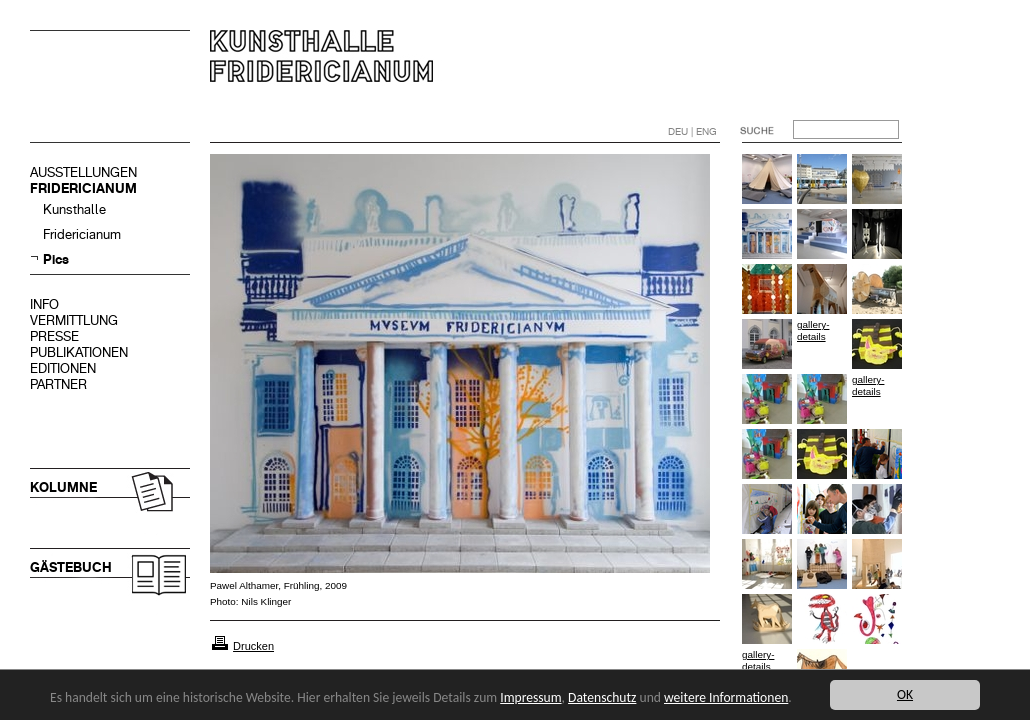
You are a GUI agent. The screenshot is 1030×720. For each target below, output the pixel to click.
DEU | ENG (692, 131)
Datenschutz (602, 697)
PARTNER (58, 384)
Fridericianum (82, 234)
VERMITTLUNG (74, 320)
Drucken (253, 646)
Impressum (530, 697)
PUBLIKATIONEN (79, 352)
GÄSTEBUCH (71, 567)
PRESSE (54, 336)
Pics (56, 259)
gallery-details (813, 330)
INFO (44, 304)
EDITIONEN (63, 368)
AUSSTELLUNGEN (83, 172)
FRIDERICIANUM (83, 188)
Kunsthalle (74, 209)
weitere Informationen (726, 697)
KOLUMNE (63, 487)
